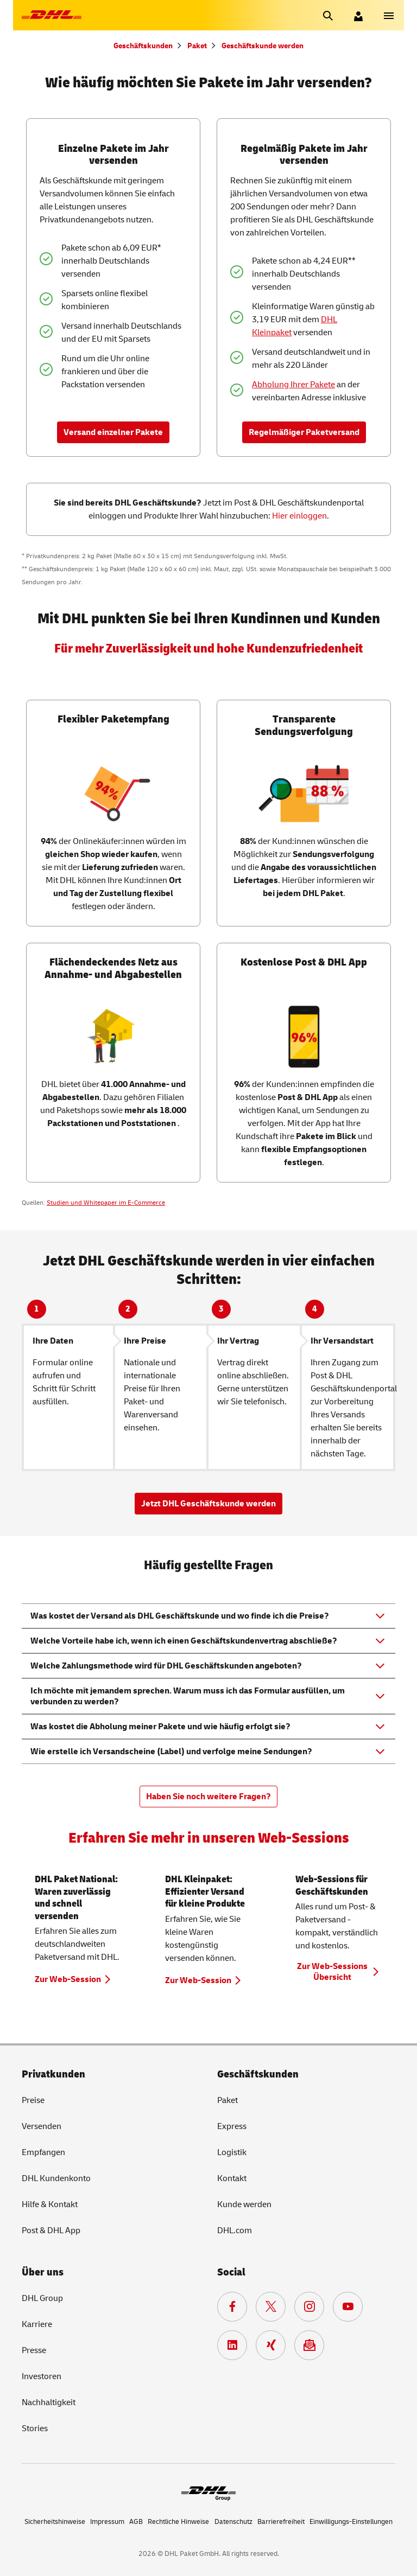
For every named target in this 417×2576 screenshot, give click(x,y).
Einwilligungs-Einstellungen (351, 2521)
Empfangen (43, 2152)
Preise (33, 2100)
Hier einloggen (299, 515)
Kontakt (232, 2178)
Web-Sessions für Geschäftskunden (331, 1885)
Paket (197, 45)
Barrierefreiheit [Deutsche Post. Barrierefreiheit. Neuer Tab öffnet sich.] (281, 2521)
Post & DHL (51, 2230)
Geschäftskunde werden (263, 45)
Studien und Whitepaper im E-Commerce (106, 1203)
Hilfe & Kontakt (50, 2204)
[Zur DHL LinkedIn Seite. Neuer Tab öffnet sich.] (232, 2345)
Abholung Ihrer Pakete (293, 384)
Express (232, 2126)
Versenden (41, 2126)
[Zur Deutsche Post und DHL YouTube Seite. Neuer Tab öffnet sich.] (348, 2307)
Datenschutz (233, 2521)
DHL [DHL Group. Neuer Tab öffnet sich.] (42, 2298)
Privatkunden (53, 2074)
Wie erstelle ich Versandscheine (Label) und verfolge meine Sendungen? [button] (171, 1751)
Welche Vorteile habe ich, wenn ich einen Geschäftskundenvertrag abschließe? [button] (183, 1640)
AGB (136, 2521)
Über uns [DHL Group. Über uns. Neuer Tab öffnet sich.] (43, 2272)
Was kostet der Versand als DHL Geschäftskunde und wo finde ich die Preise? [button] (179, 1615)
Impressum (107, 2521)
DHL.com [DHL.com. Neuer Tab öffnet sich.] (234, 2230)
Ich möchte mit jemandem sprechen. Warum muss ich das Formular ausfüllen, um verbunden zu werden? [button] (187, 1696)
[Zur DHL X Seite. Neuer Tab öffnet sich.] (271, 2307)
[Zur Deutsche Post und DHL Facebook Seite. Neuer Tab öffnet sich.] (232, 2307)
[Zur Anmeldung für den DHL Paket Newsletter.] (309, 2345)
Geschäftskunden (143, 45)
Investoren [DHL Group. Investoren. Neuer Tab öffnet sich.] (41, 2376)
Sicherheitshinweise (54, 2521)
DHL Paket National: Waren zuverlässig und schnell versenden (76, 1897)
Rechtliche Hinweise (178, 2521)
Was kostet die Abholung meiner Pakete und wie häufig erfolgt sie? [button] (160, 1726)
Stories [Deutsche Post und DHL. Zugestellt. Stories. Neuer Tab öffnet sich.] (35, 2428)
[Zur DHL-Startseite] (51, 15)
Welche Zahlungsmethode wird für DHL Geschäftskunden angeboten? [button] (166, 1665)
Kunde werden (244, 2204)
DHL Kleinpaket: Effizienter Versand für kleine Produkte (205, 1891)
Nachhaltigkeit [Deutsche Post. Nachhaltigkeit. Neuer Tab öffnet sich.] (48, 2402)
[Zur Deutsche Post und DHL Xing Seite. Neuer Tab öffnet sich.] (271, 2345)
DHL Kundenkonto (56, 2178)
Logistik (232, 2152)
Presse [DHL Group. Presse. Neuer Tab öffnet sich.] (34, 2350)
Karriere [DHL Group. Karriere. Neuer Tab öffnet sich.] (37, 2324)
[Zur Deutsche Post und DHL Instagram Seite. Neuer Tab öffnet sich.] (309, 2307)
